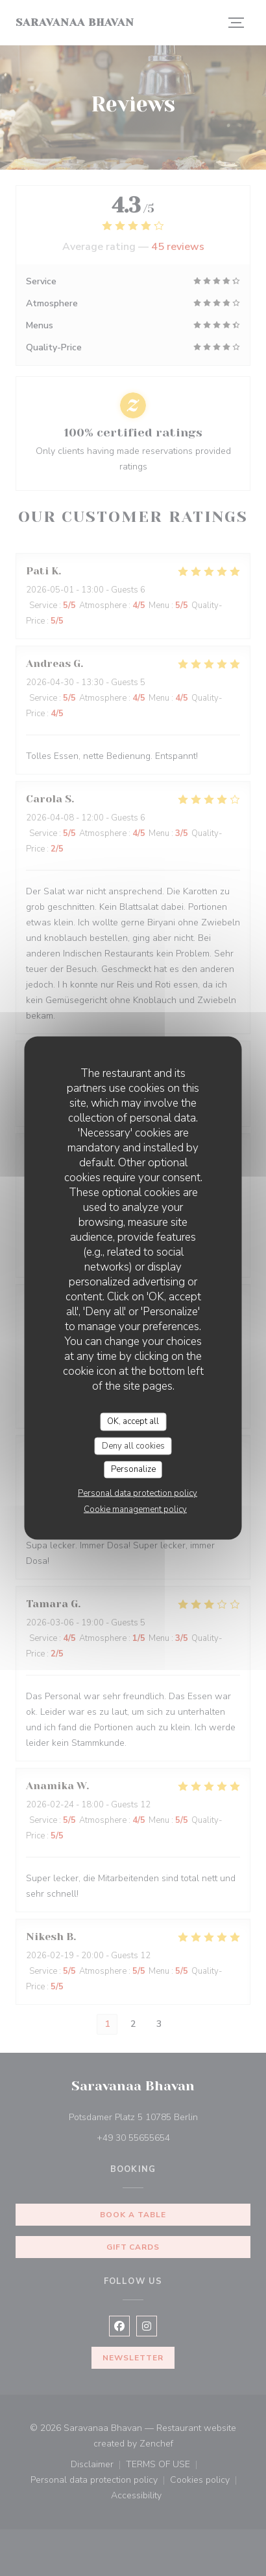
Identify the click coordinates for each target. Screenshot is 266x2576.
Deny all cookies (133, 1445)
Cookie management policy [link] (135, 1509)
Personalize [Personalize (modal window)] (133, 1469)
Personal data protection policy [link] (137, 1492)
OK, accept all (133, 1421)
